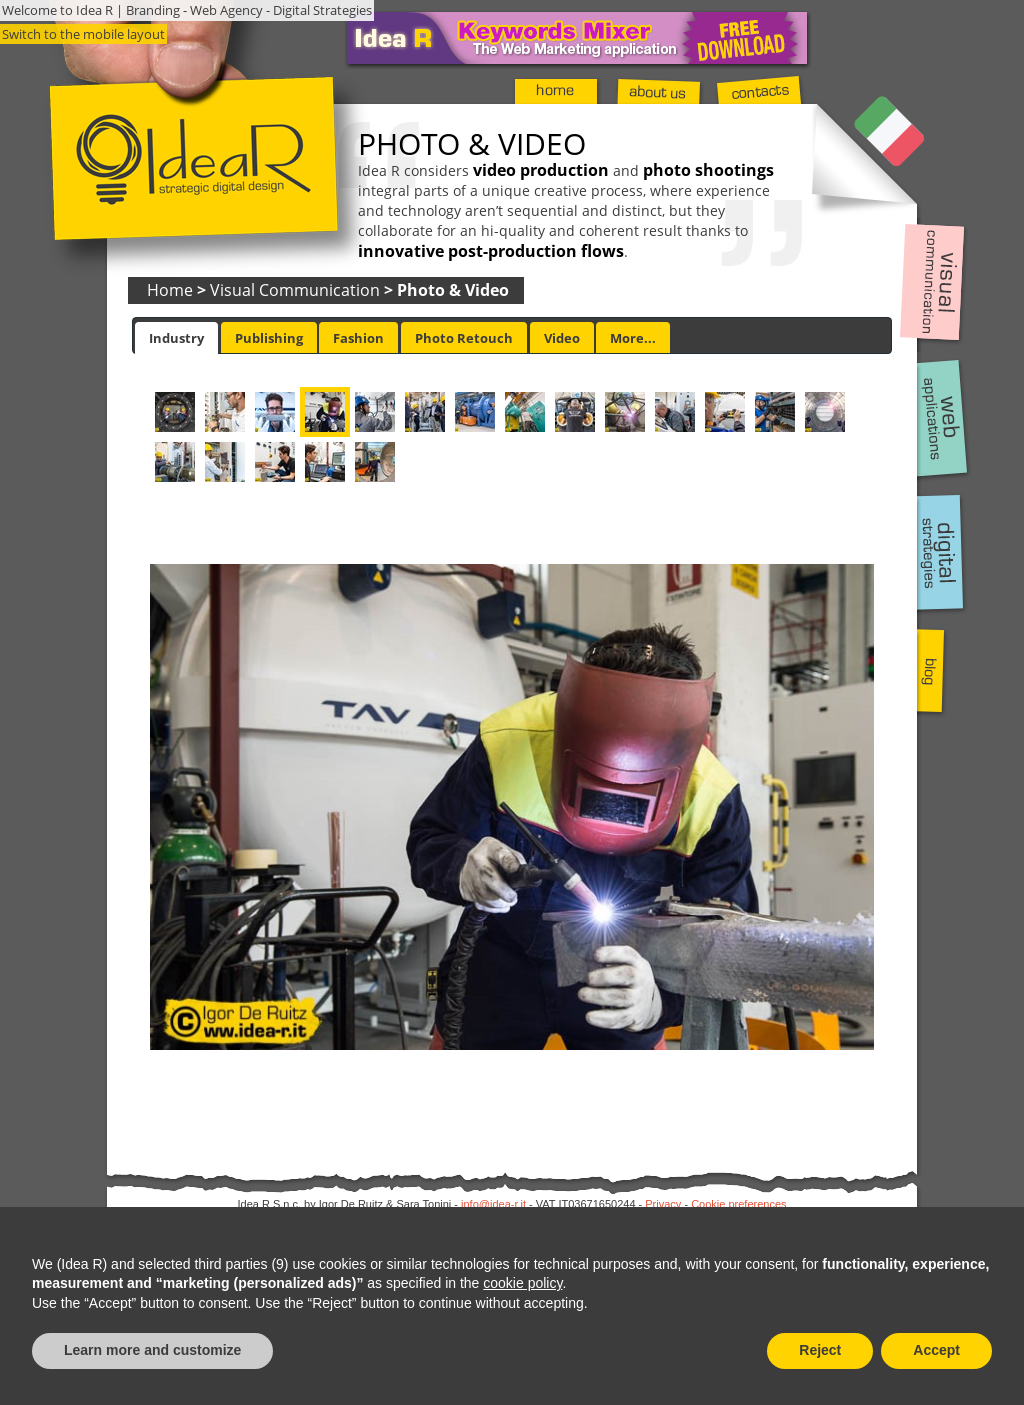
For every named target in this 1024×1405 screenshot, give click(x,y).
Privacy (663, 1204)
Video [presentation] (562, 338)
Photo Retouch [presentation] (464, 338)
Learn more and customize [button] (152, 1350)
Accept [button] (936, 1350)
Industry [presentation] (176, 338)
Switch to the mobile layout (83, 34)
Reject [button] (820, 1350)
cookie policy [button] (522, 1283)
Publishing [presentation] (269, 338)
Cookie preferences (738, 1204)
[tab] (176, 338)
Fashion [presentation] (358, 338)
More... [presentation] (633, 338)
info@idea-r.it (493, 1204)
